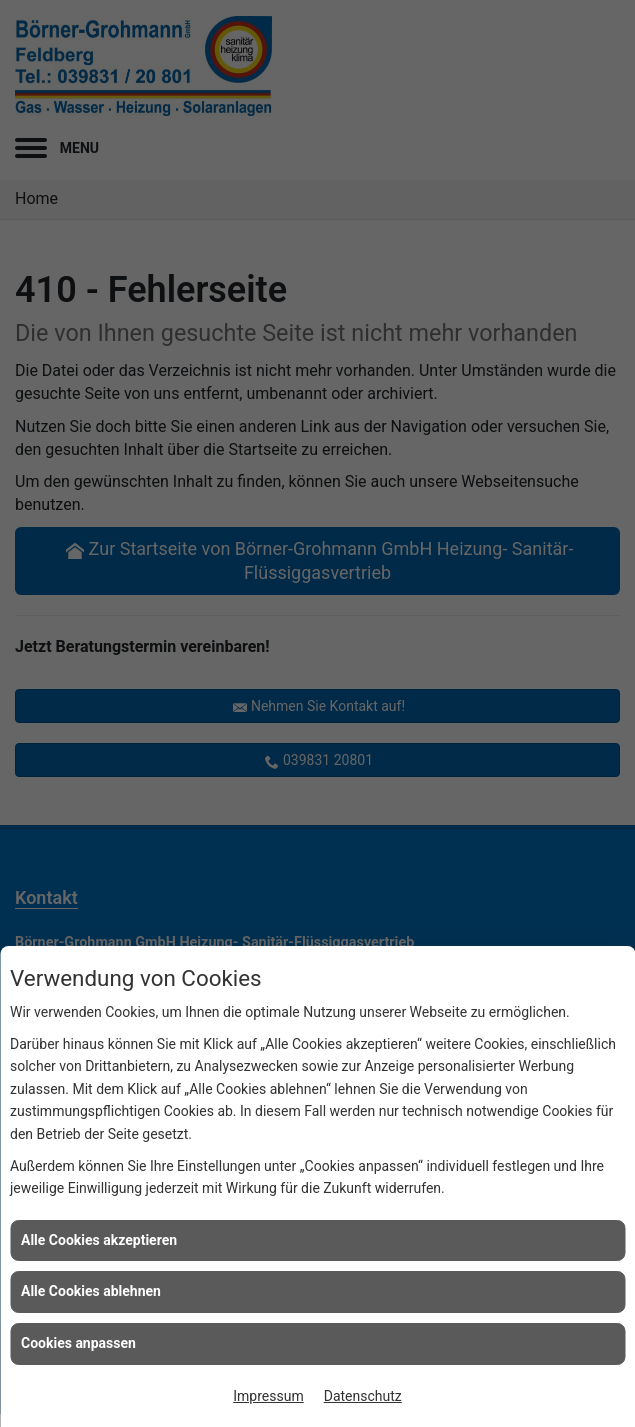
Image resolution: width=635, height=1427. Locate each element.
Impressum (268, 1396)
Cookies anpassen (78, 1343)
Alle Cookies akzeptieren (99, 1240)
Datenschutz (363, 1396)
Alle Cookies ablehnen (91, 1291)
